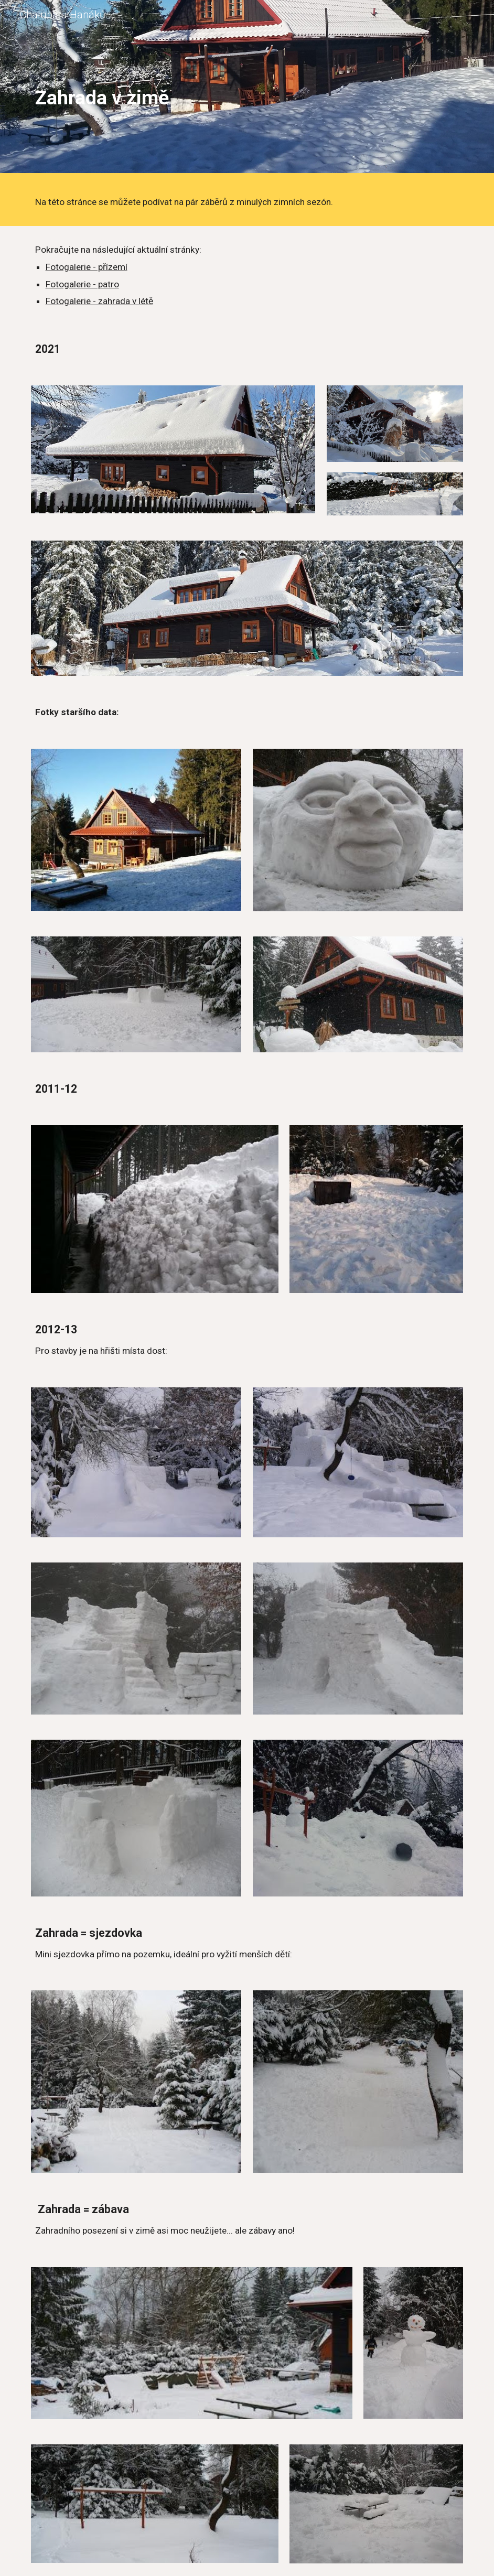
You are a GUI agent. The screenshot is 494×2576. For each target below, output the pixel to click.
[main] (247, 89)
